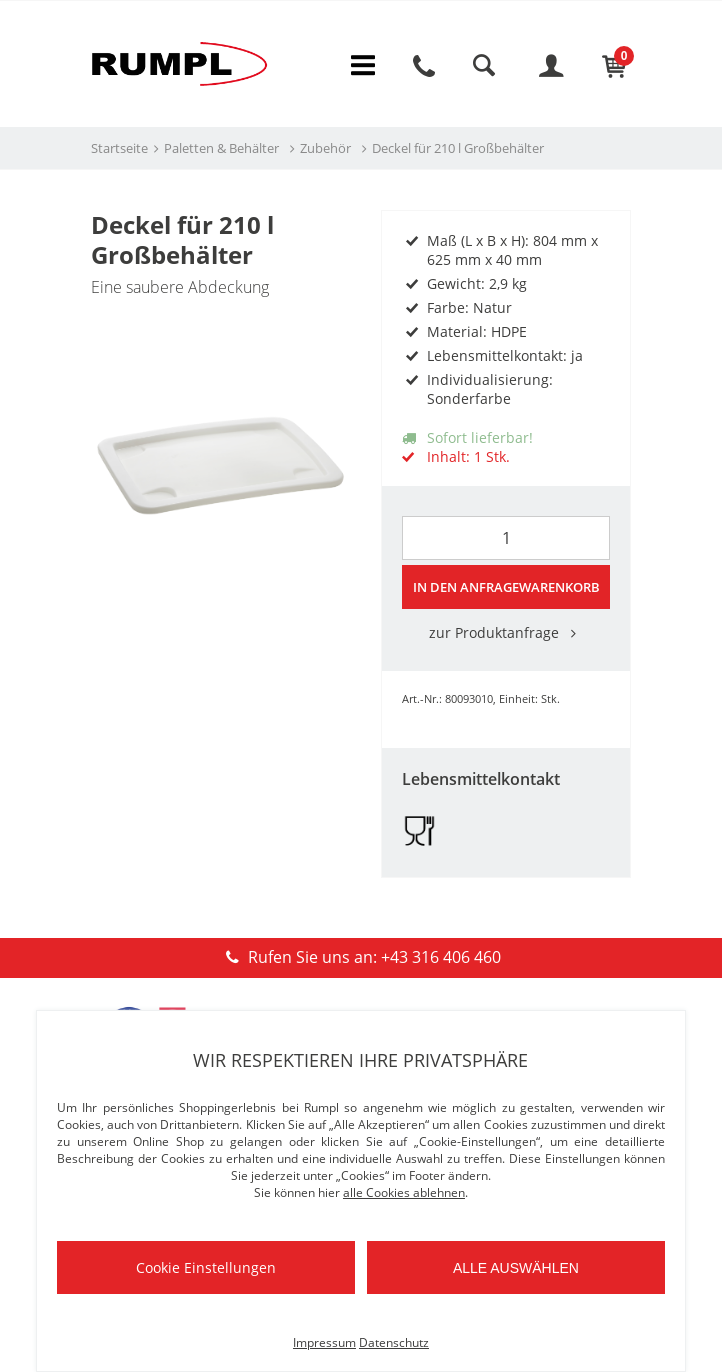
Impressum (324, 1342)
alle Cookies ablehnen (404, 1192)
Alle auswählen (516, 1268)
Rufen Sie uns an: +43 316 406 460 (360, 959)
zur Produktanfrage (506, 634)
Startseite (119, 151)
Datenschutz (394, 1342)
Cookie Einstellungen (206, 1267)
